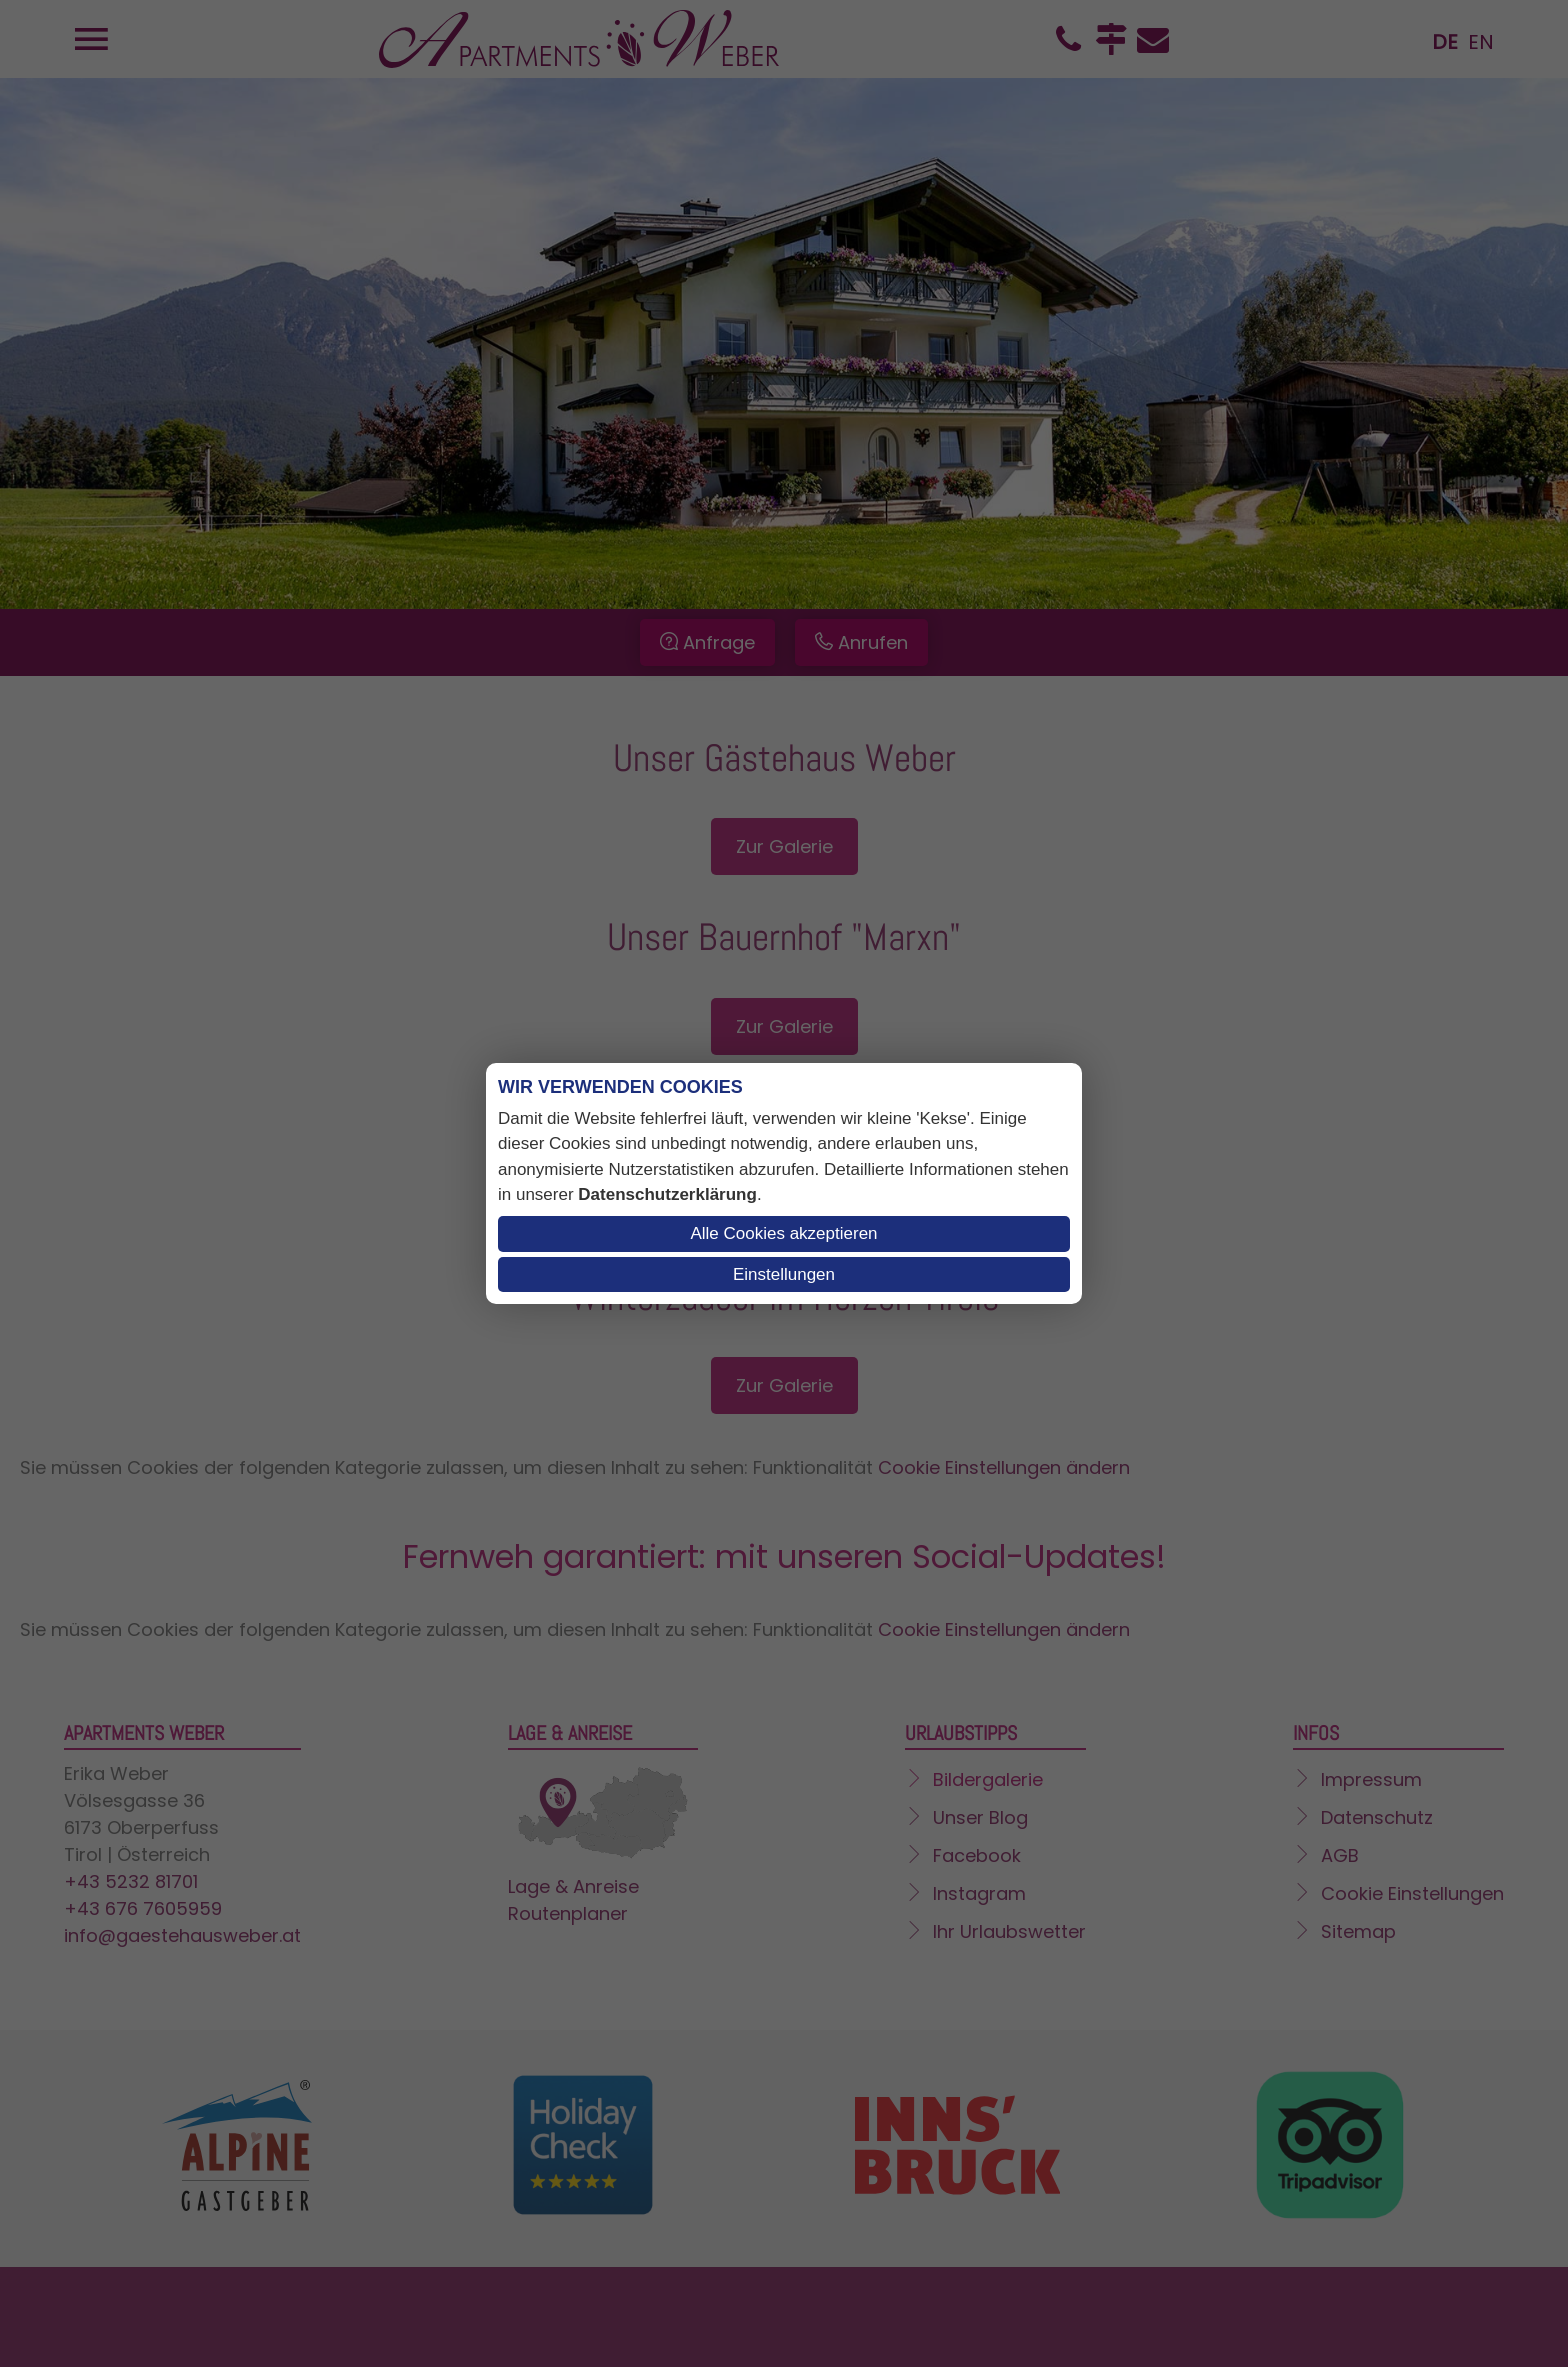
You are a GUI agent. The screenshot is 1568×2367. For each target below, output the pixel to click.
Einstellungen (784, 1274)
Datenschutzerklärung (667, 1194)
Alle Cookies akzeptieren (783, 1233)
